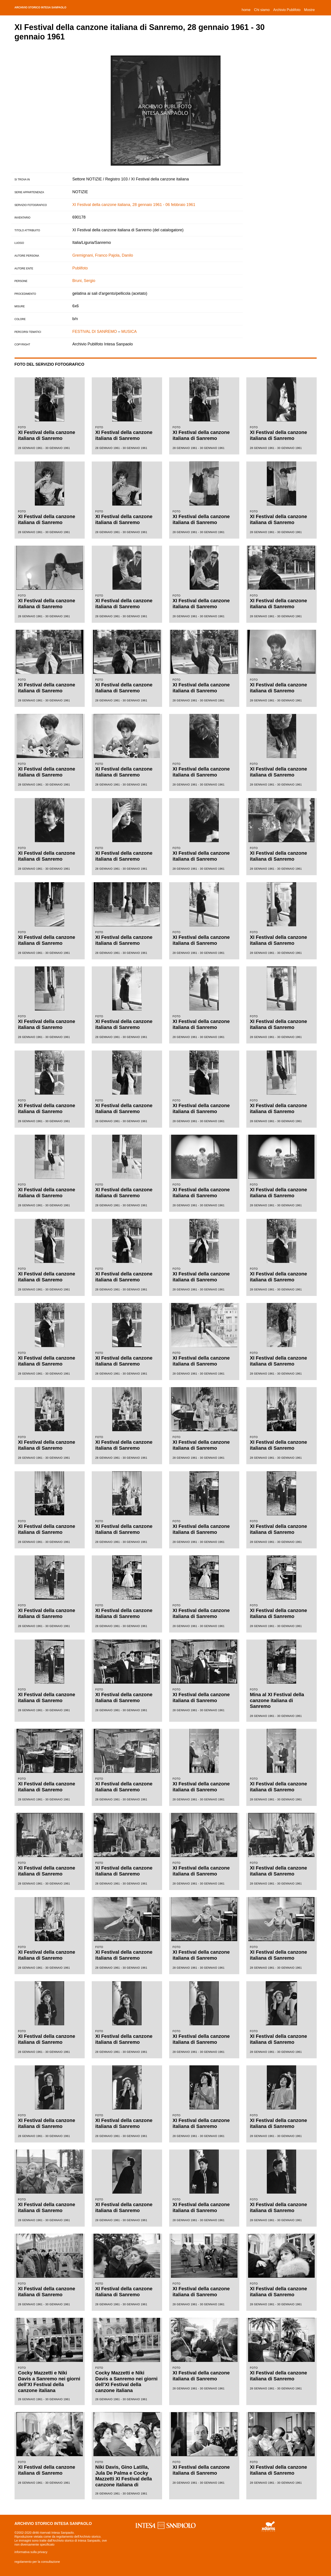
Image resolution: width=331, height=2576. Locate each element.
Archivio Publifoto (287, 10)
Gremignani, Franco (89, 255)
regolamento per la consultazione (37, 2561)
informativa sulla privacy (31, 2552)
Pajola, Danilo (120, 255)
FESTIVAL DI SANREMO (94, 331)
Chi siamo (262, 10)
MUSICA (129, 331)
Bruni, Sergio (83, 280)
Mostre (309, 10)
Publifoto (80, 268)
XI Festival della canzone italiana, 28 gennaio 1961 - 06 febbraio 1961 (133, 204)
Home (247, 9)
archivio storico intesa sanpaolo (53, 8)
